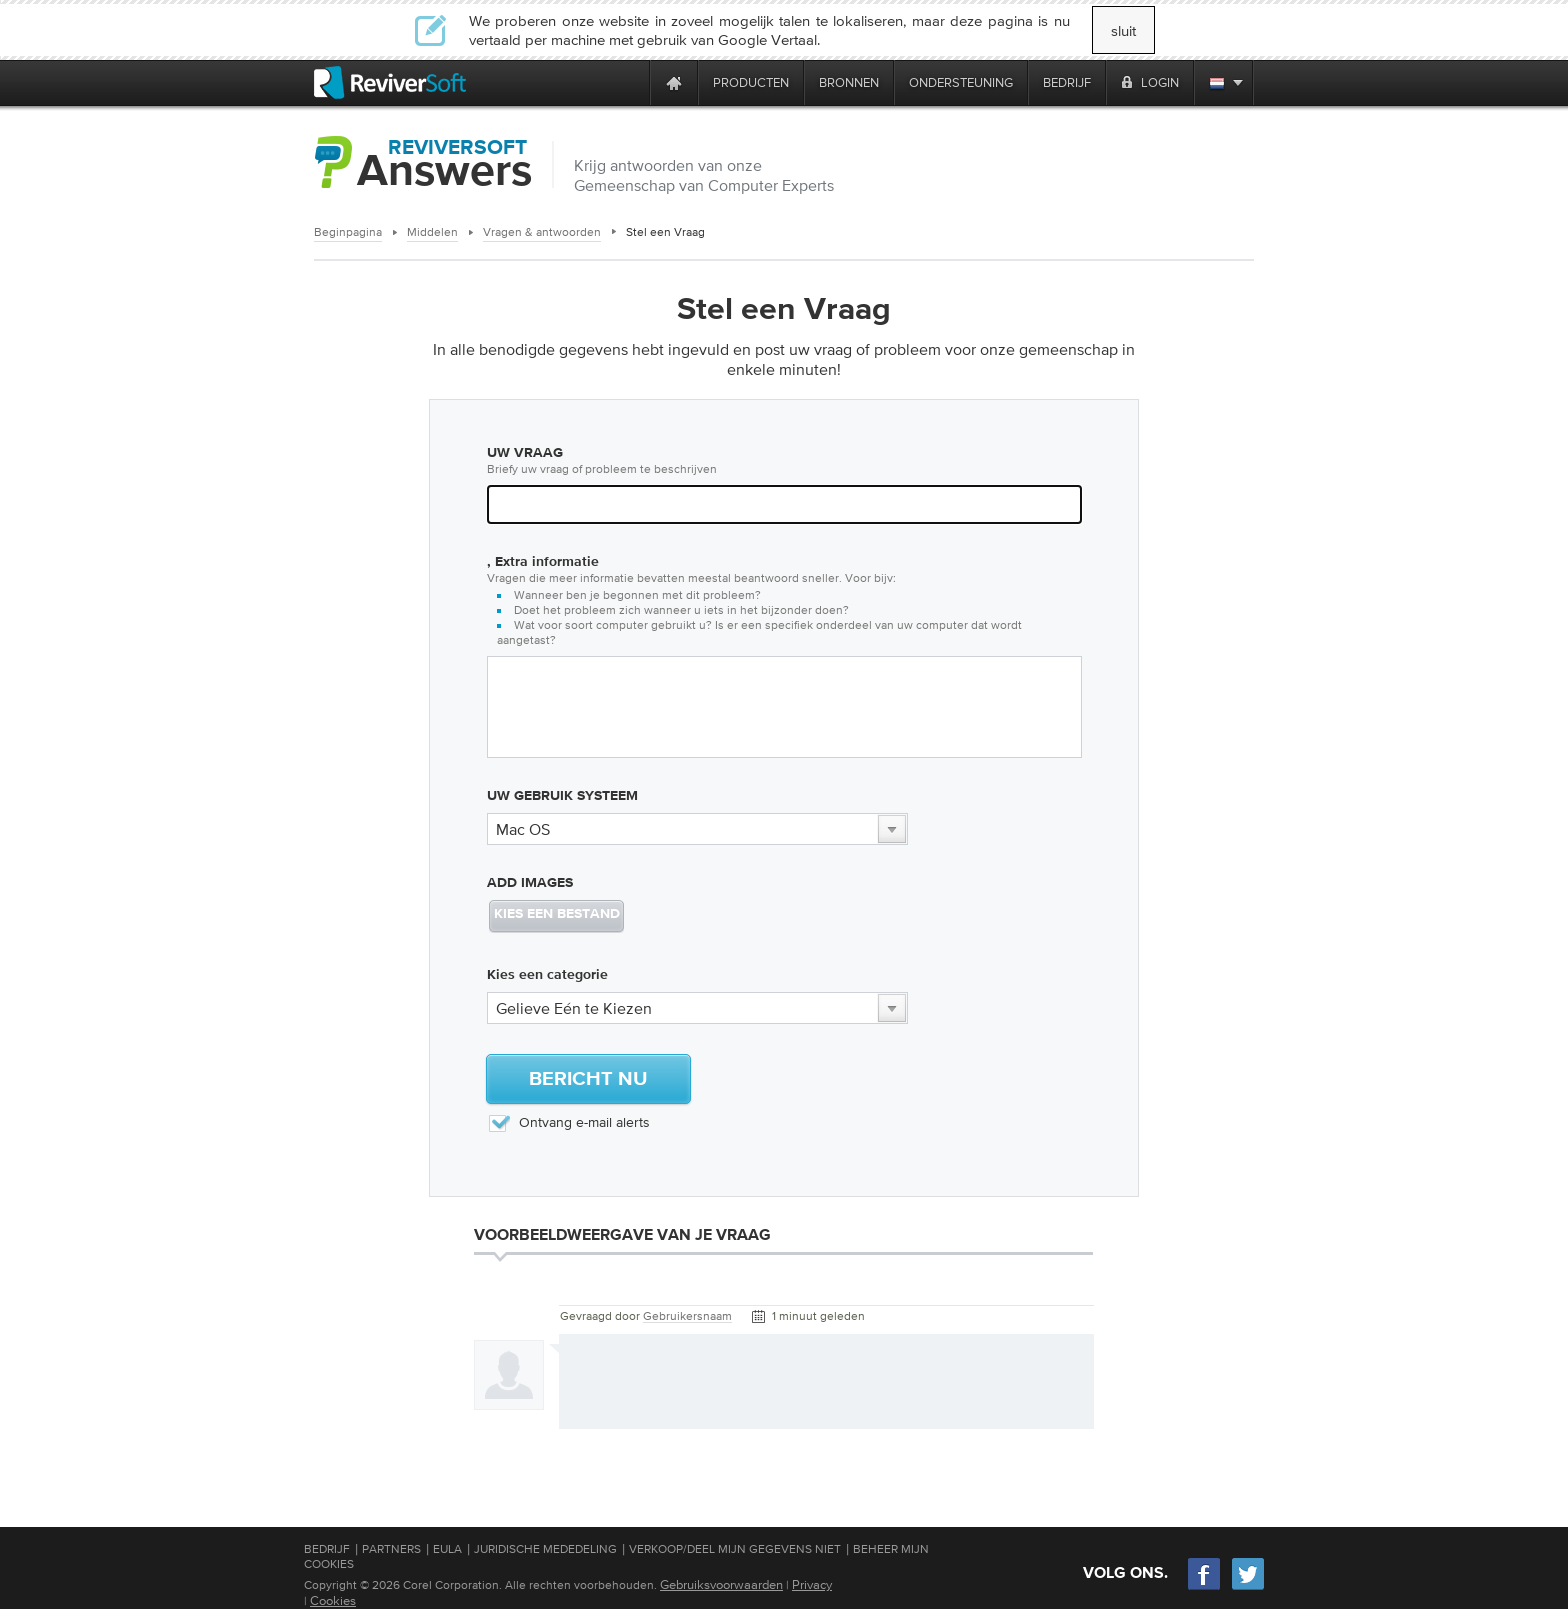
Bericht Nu (588, 1079)
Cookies (333, 1600)
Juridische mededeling (545, 1549)
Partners (391, 1549)
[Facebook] (1205, 1587)
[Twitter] (1248, 1587)
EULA (447, 1549)
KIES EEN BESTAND (557, 914)
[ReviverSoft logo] (390, 82)
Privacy (812, 1584)
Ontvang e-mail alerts (568, 1122)
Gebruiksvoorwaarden (721, 1584)
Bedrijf (327, 1549)
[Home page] (674, 82)
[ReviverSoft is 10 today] (630, 82)
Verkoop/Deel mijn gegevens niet (735, 1549)
